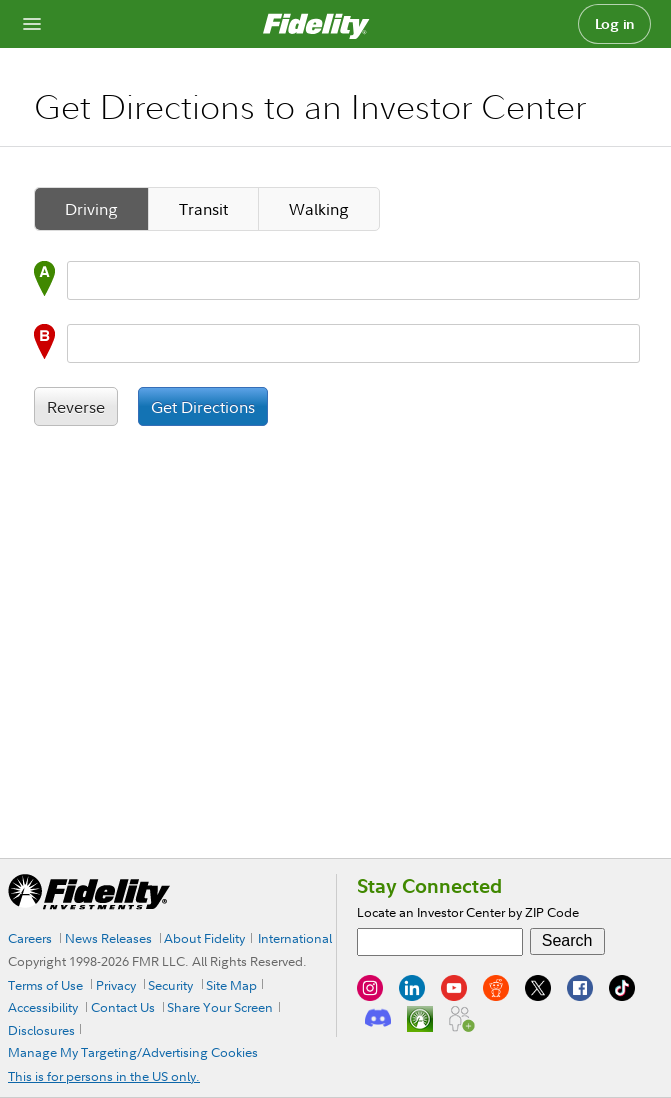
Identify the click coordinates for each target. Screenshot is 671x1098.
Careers (30, 938)
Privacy (116, 985)
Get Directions (203, 407)
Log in (615, 24)
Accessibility (43, 1007)
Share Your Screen (220, 1007)
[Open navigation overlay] (32, 24)
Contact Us (123, 1007)
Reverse (76, 407)
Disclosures (41, 1030)
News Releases (108, 938)
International (295, 938)
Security (170, 985)
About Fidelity (204, 938)
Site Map (231, 985)
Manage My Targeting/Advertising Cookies (133, 1052)
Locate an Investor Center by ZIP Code (468, 912)
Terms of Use (45, 985)
